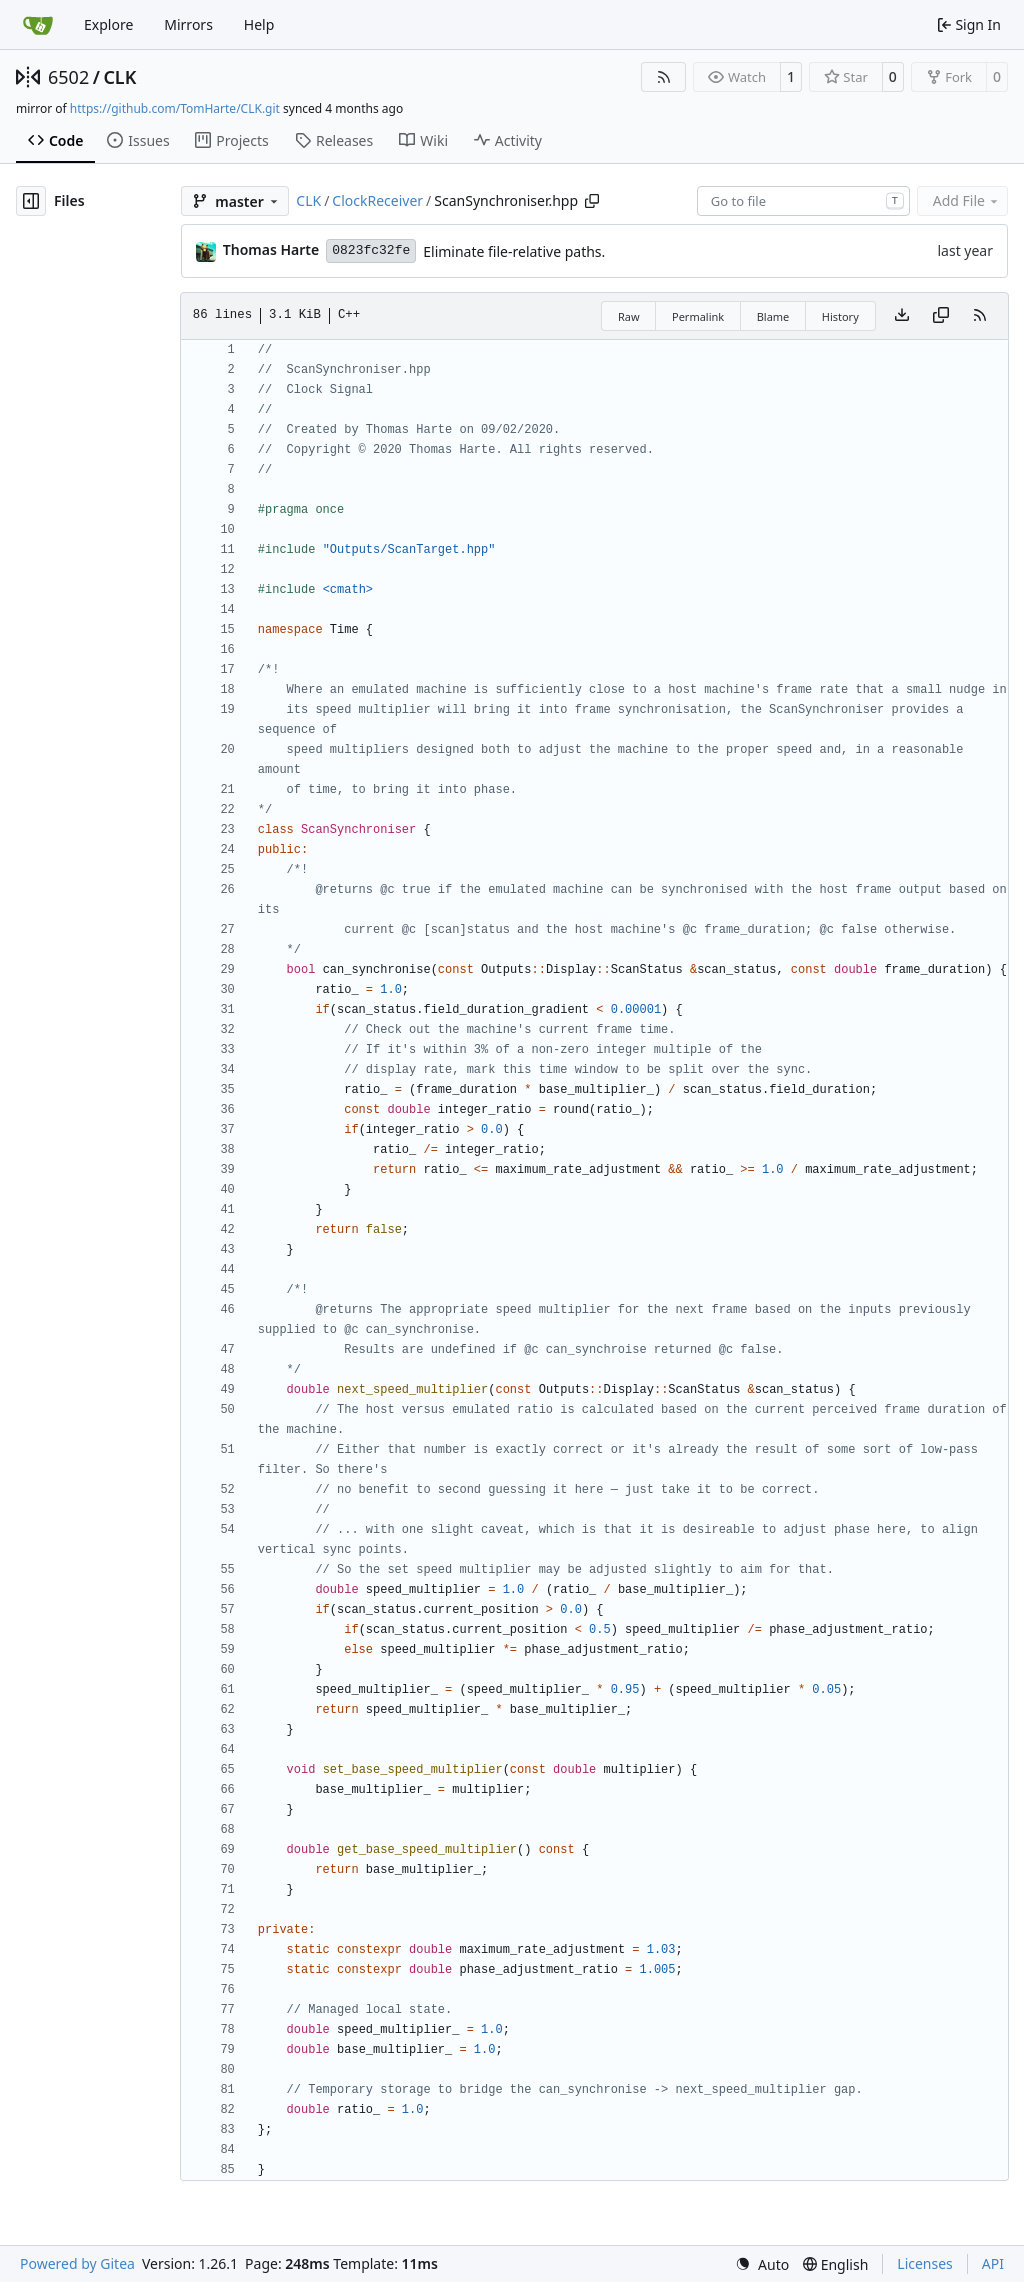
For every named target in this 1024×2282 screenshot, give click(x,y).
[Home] (38, 25)
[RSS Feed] (664, 77)
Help (259, 24)
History (840, 316)
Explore (108, 24)
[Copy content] (941, 316)
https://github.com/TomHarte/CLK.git (175, 108)
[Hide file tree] (31, 201)
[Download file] (902, 316)
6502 (68, 77)
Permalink (698, 316)
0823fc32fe (371, 250)
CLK (119, 77)
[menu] (762, 2264)
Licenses (925, 2263)
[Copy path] (592, 201)
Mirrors (188, 24)
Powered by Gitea (77, 2263)
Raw (629, 316)
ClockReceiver (377, 200)
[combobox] (803, 201)
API (993, 2263)
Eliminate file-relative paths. (514, 251)
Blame (773, 316)
